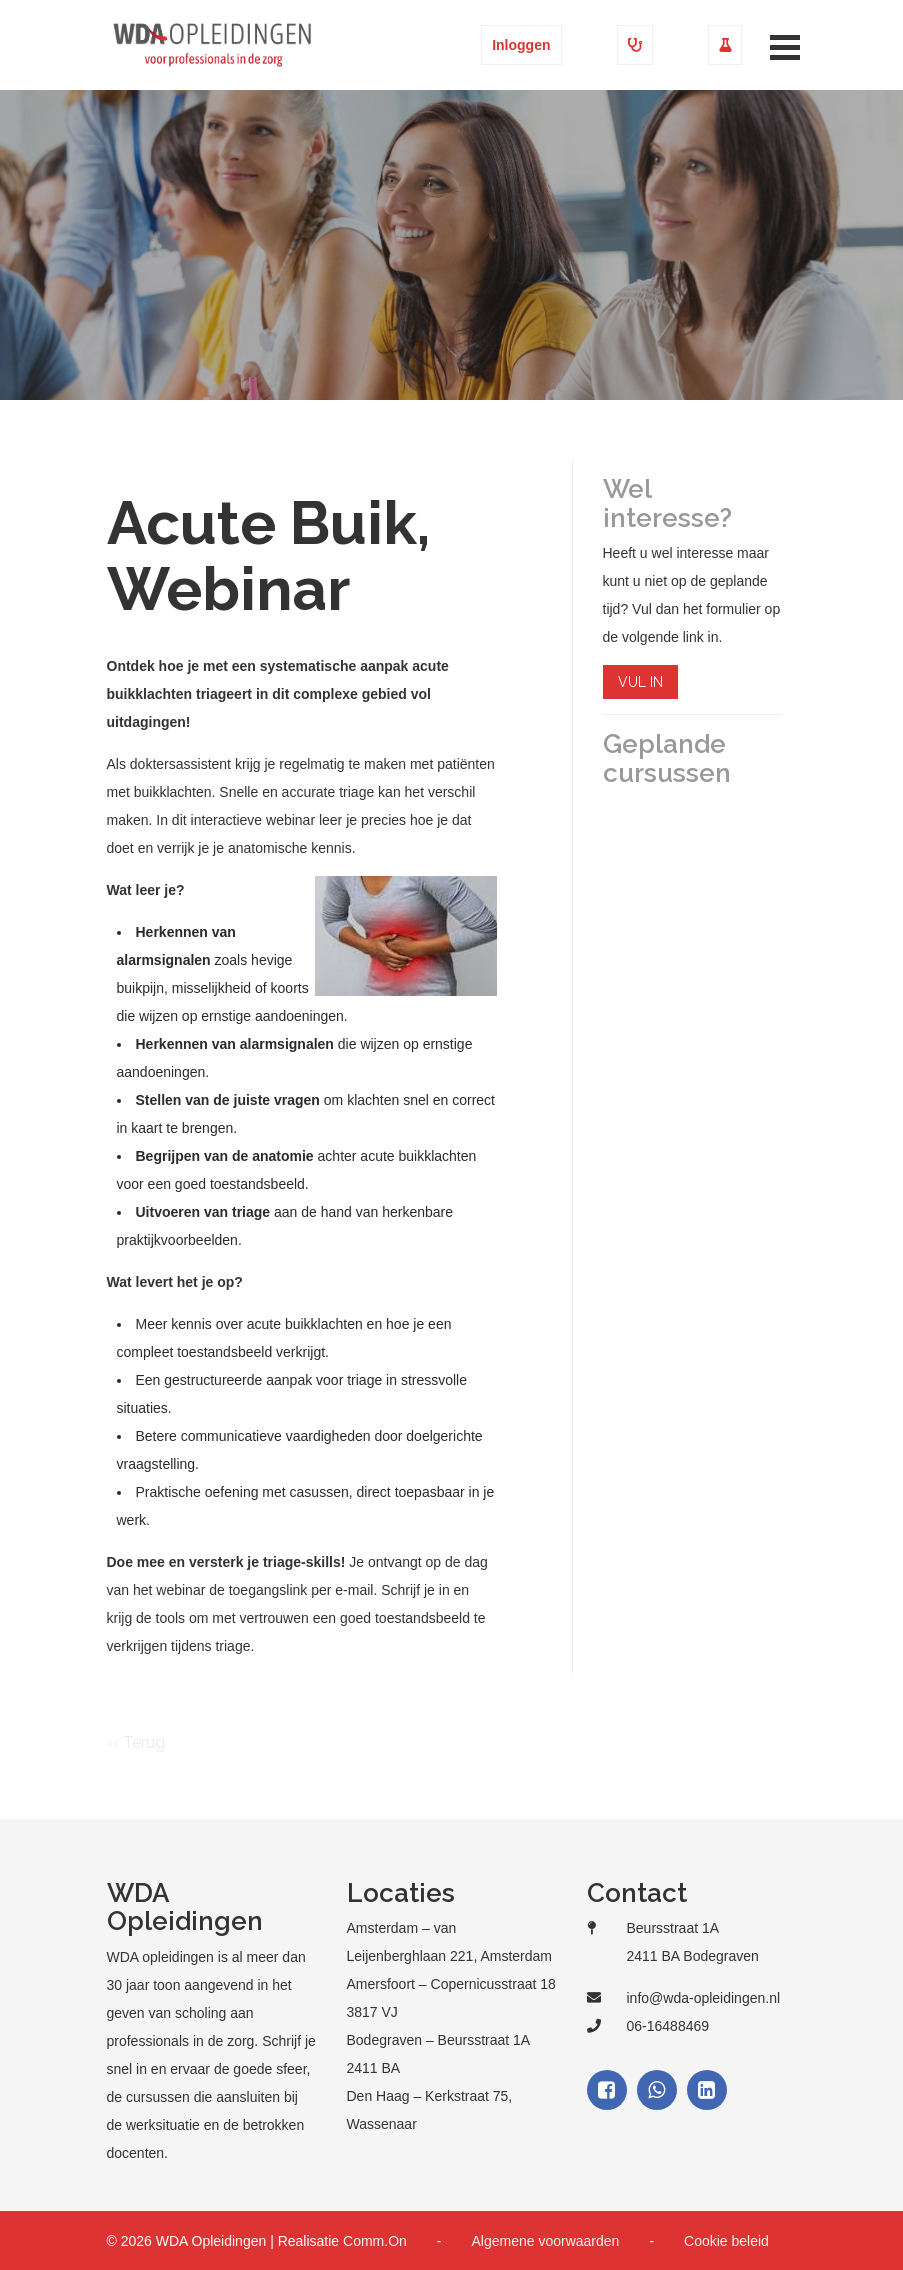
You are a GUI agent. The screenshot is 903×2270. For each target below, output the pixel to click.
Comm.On (375, 2241)
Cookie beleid (726, 2241)
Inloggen (521, 45)
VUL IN (640, 682)
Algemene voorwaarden (546, 2241)
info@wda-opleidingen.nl (704, 1998)
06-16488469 (668, 2026)
